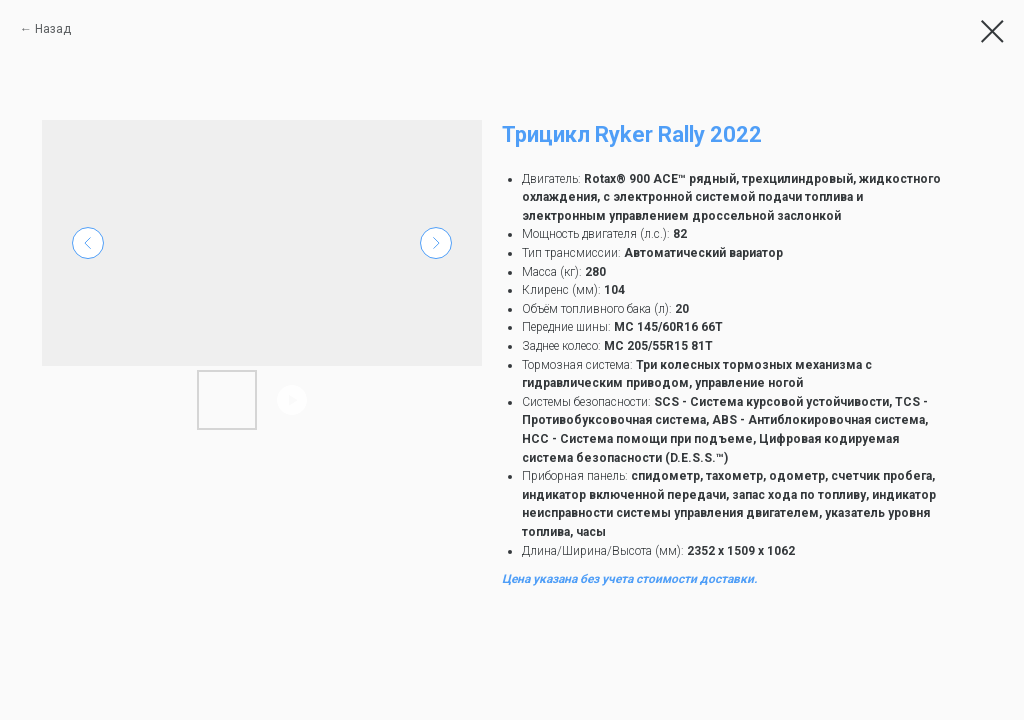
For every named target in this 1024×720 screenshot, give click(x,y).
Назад (53, 29)
